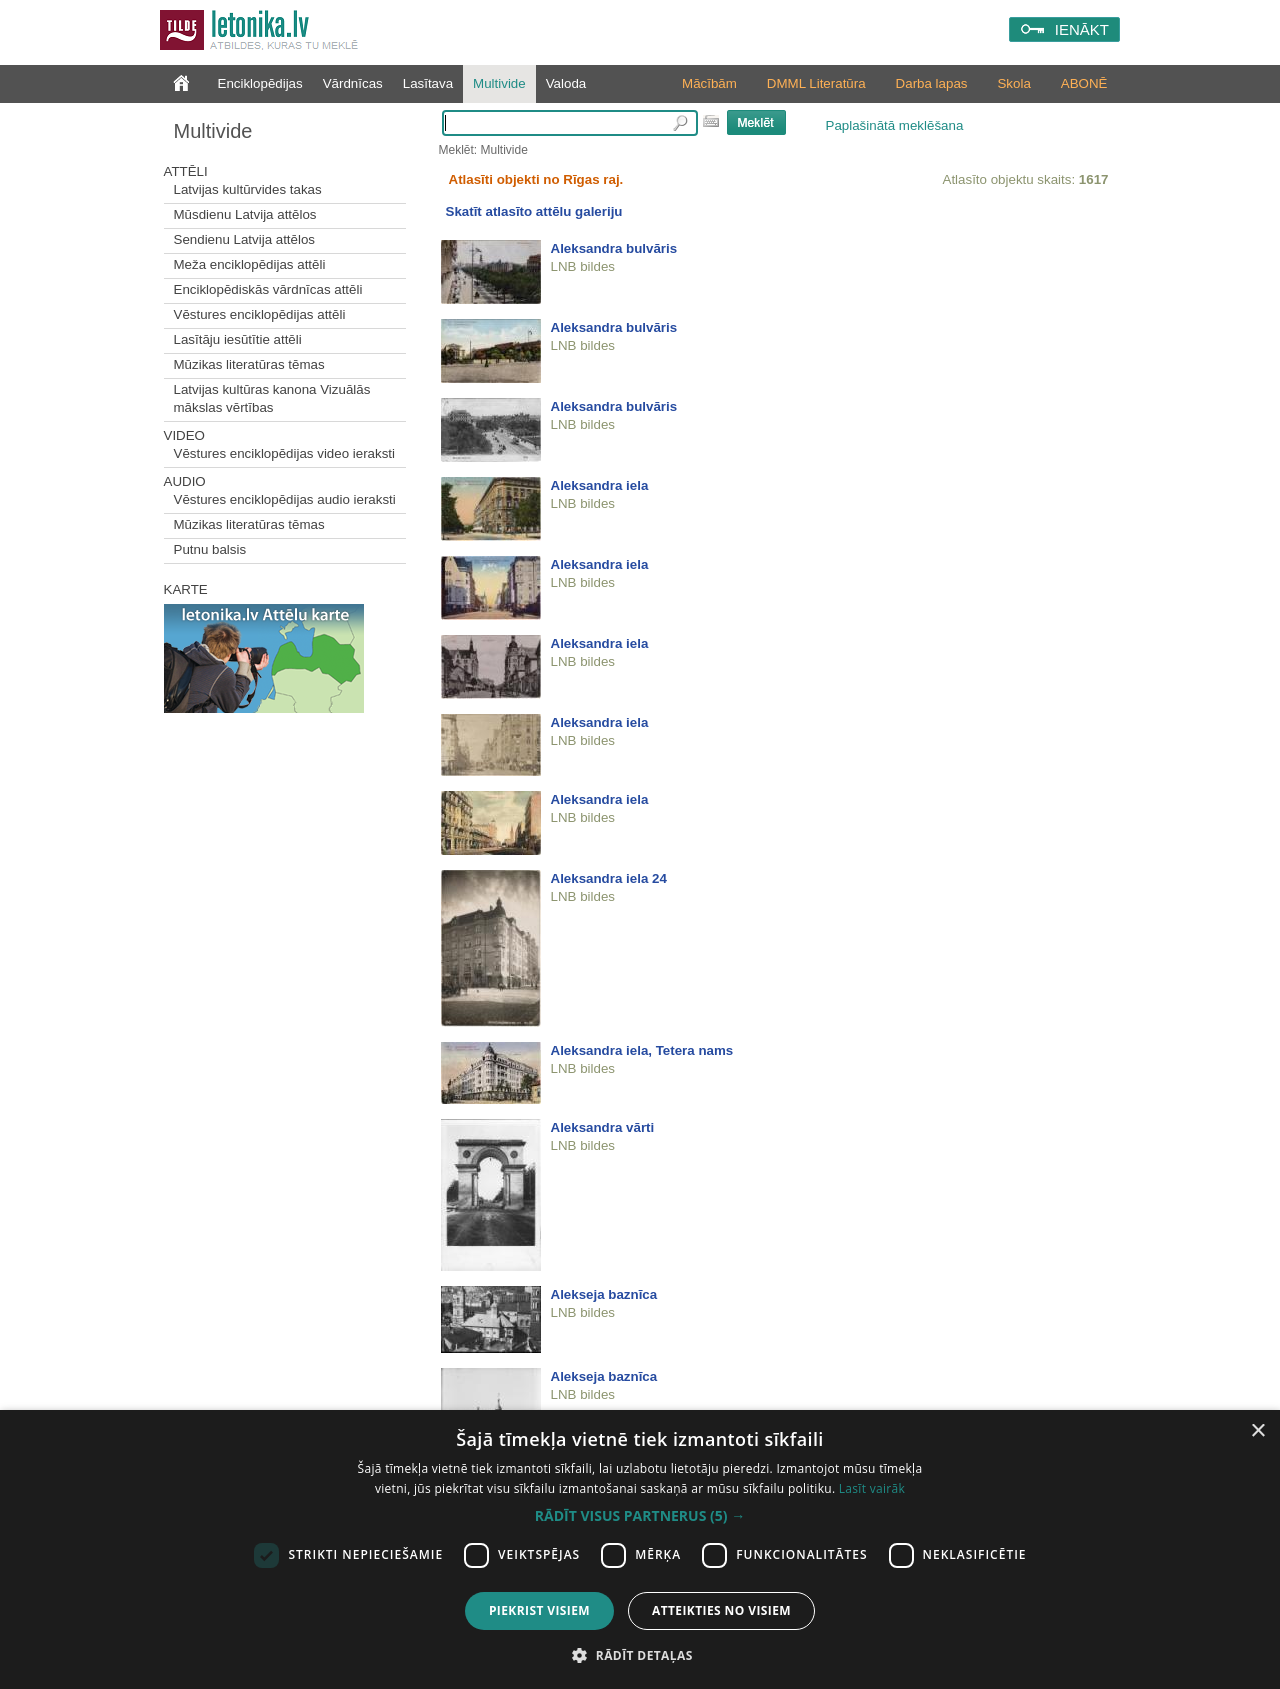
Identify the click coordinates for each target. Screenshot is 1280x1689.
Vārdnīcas (353, 83)
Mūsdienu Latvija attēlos (245, 214)
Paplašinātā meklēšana (895, 125)
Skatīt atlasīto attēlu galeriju (534, 211)
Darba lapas (932, 83)
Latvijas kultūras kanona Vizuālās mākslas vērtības (272, 398)
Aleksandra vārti (603, 1127)
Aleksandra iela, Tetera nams (642, 1050)
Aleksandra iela (600, 485)
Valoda (566, 83)
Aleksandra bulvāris (614, 248)
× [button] (1257, 1431)
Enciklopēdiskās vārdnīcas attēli (268, 289)
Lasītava (428, 83)
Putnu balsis (210, 549)
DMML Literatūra (816, 83)
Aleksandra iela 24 (609, 878)
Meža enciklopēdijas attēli (250, 264)
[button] (640, 1516)
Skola (1013, 83)
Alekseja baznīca (604, 1294)
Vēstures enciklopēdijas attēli (260, 314)
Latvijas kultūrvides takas (248, 189)
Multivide (499, 83)
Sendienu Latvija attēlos (245, 239)
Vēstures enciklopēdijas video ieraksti (285, 453)
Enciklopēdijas (260, 83)
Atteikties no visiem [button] (721, 1610)
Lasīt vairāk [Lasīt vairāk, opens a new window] (872, 1488)
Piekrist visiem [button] (539, 1610)
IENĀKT (1082, 29)
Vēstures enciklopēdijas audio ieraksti (285, 499)
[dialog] (640, 1549)
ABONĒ (1084, 83)
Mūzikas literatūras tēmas (249, 364)
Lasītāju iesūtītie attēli (238, 339)
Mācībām (709, 83)
